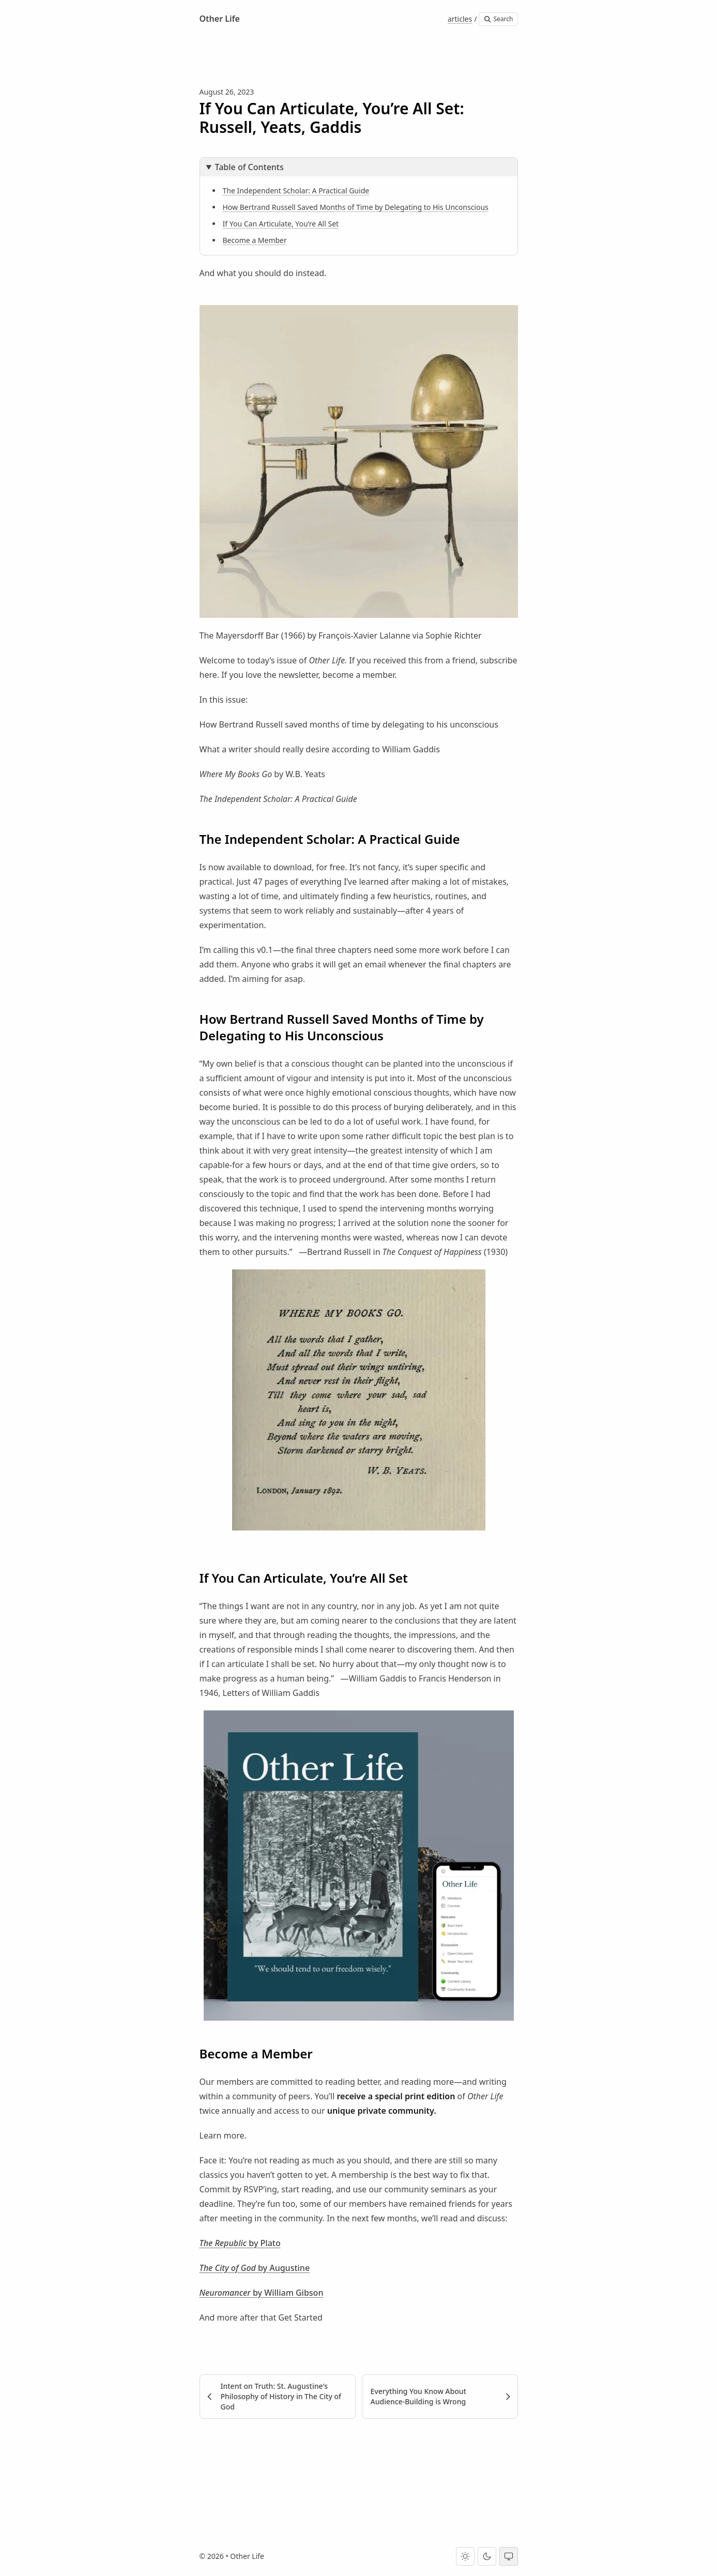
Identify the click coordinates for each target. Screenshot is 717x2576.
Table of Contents (249, 167)
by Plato (264, 2243)
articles (460, 19)
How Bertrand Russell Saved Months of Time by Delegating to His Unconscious (356, 207)
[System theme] (508, 2556)
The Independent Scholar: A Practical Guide (296, 190)
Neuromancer (225, 2292)
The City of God (228, 2268)
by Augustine (283, 2268)
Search (498, 18)
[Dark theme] (487, 2556)
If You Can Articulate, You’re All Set (281, 224)
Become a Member (255, 240)
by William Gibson (287, 2292)
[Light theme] (465, 2556)
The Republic (223, 2243)
